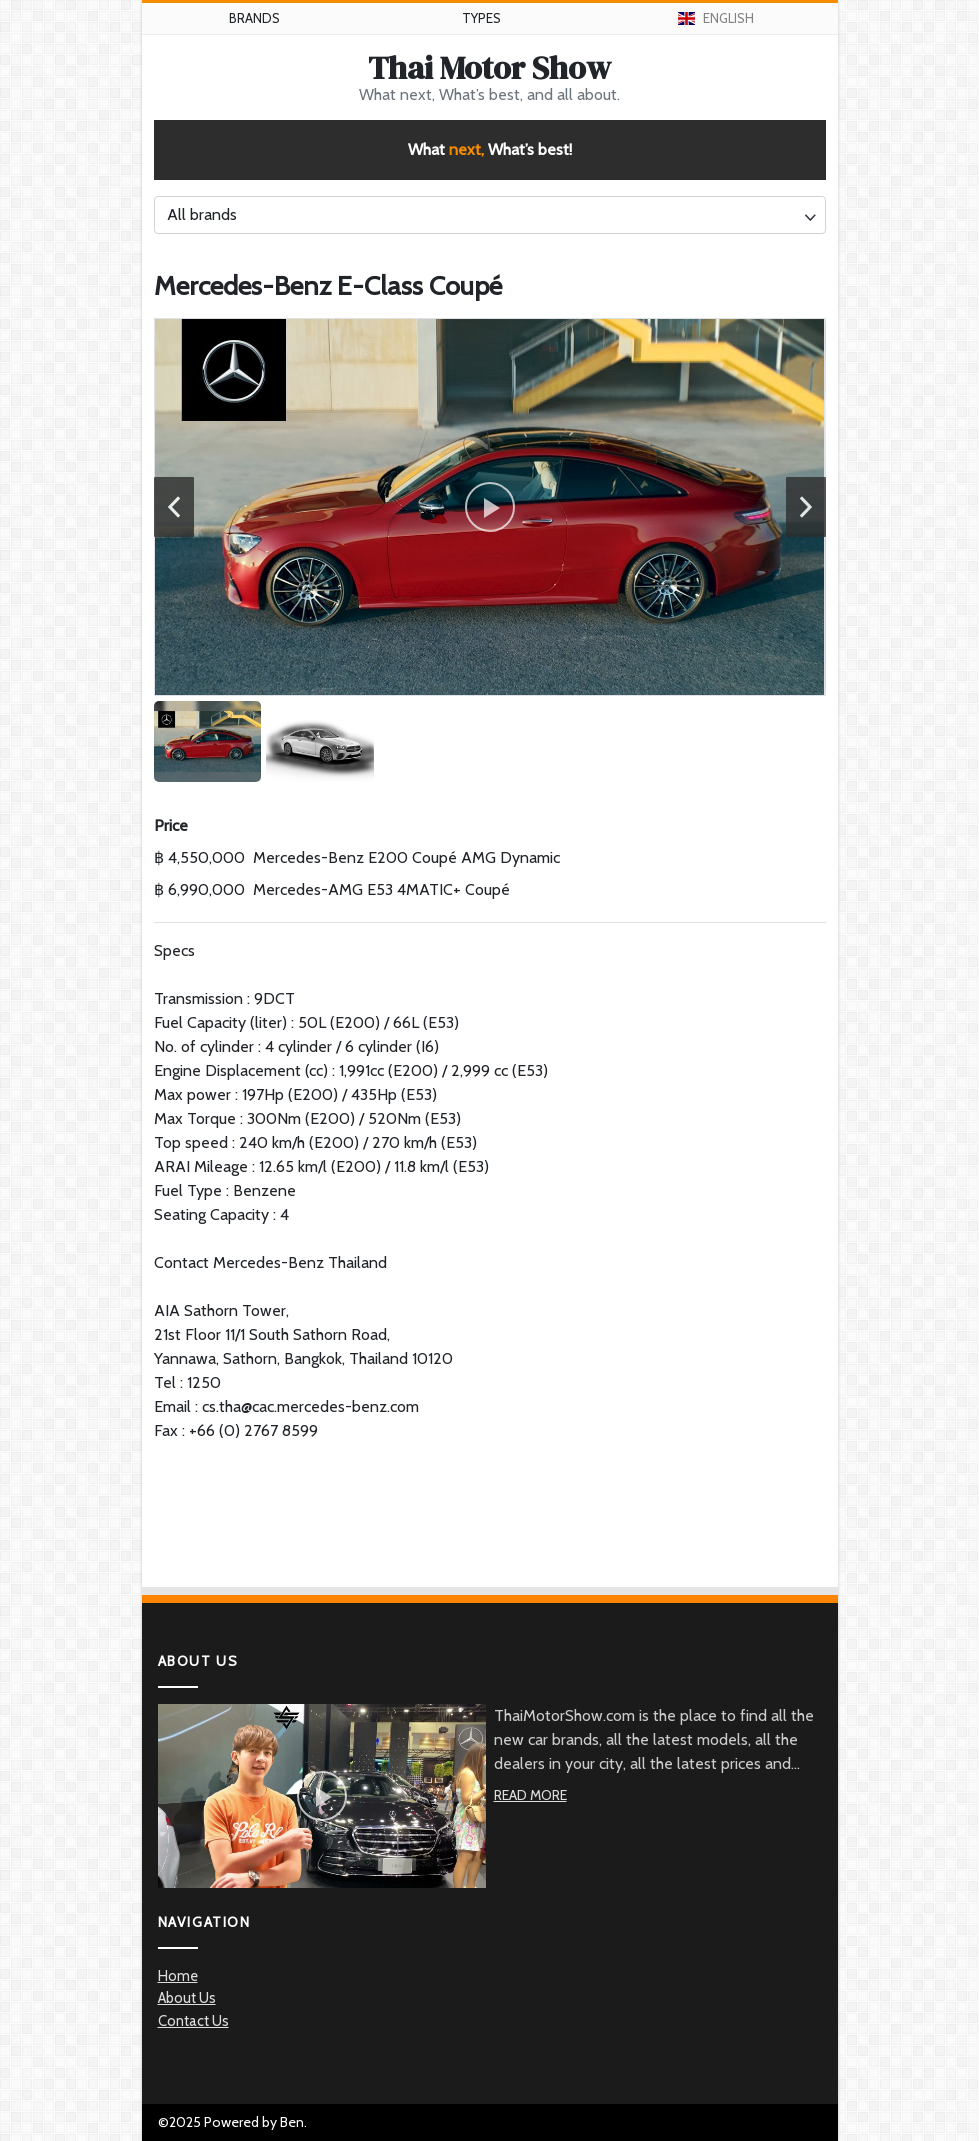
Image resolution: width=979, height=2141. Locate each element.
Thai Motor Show (489, 68)
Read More (530, 1795)
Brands (254, 18)
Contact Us (193, 2021)
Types (481, 18)
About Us (187, 1998)
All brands (202, 214)
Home (178, 1976)
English (716, 18)
